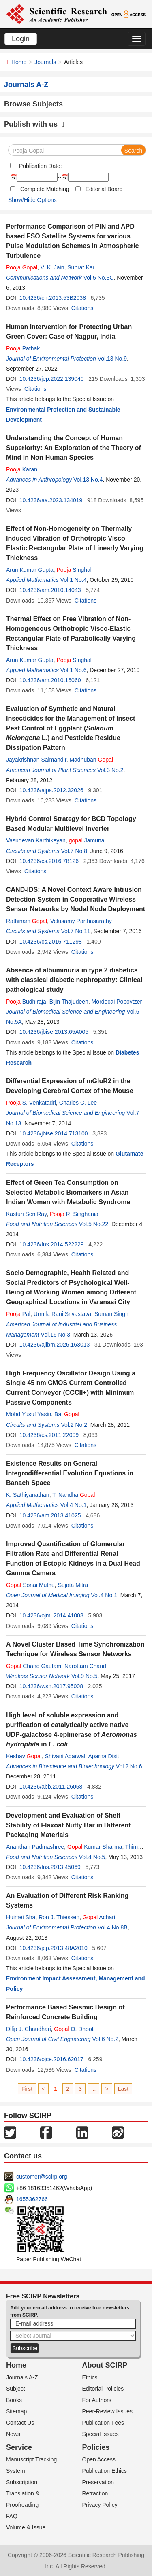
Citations (82, 308)
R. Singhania (74, 1214)
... (93, 2089)
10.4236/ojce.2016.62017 (51, 2059)
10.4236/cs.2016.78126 (49, 861)
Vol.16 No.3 (55, 1334)
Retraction (95, 2493)
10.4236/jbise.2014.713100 (53, 1133)
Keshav (24, 1756)
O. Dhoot (73, 2029)
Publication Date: (39, 166)
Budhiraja (26, 1001)
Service (19, 2447)
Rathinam (26, 921)
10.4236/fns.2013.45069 (50, 1867)
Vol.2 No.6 (129, 1766)
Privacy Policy (100, 2505)
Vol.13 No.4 (88, 479)
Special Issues (100, 2434)
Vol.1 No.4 (73, 580)
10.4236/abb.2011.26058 (51, 1786)
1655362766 (32, 2199)
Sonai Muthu (30, 1585)
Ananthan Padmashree (35, 1847)
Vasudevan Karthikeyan (36, 840)
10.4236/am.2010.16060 (50, 680)
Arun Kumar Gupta (30, 570)
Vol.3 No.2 (110, 770)
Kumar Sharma (94, 1847)
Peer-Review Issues (107, 2411)
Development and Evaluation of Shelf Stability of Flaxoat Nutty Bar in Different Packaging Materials (68, 1825)
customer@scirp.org (41, 2176)
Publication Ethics (104, 2471)
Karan (21, 469)
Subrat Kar (80, 267)
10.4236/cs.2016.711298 (50, 941)
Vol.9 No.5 (84, 1676)
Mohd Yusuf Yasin (28, 1414)
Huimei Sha (20, 1917)
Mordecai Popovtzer (117, 1001)
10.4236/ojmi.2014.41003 (51, 1615)
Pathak (23, 348)
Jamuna (87, 840)
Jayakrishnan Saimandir (36, 759)
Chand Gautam (33, 1666)
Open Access (99, 2459)
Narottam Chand (85, 1666)
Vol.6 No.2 (105, 2039)
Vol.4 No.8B (113, 1927)
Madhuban (91, 759)
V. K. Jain (52, 267)
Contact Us (20, 2422)
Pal (18, 1314)
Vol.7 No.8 (74, 851)
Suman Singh (111, 1314)
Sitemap (16, 2411)
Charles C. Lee (78, 1102)
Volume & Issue (25, 2527)
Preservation (98, 2482)
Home (18, 62)
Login (21, 39)
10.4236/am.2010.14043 (50, 590)
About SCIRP (105, 2365)
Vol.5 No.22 (93, 1224)
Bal (66, 1414)
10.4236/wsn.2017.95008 (51, 1686)
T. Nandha (73, 1495)
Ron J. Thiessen (59, 1917)
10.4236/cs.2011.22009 (49, 1435)
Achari (99, 1917)
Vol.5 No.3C (98, 277)
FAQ (11, 2516)
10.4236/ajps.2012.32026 (51, 790)
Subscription (21, 2482)
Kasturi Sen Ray (26, 1214)
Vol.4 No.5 (92, 1857)
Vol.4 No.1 (73, 1505)
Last (123, 2089)
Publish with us (34, 124)
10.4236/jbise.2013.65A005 (53, 1032)
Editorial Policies (103, 2388)
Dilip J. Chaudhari (28, 2029)
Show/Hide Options (32, 200)
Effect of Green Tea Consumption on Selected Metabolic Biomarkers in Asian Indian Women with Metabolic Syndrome (68, 1192)
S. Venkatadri (31, 1102)
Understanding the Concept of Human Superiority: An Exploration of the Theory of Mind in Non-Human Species (73, 448)
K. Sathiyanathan (27, 1495)
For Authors (96, 2400)
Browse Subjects (37, 104)
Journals (45, 62)
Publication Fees (103, 2422)
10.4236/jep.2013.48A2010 (53, 1948)
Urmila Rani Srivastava (62, 1314)
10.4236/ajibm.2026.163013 (54, 1344)
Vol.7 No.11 (75, 931)
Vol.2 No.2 (74, 1425)
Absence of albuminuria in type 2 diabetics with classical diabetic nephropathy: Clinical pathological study (74, 980)
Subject (15, 2388)
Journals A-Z (22, 2377)
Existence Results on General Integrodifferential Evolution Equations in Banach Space (69, 1473)
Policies (96, 2447)
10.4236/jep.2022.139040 (51, 379)
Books (14, 2400)
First (26, 2089)
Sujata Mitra (73, 1585)
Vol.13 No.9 (112, 358)
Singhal (74, 570)
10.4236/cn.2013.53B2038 (52, 298)
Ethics (90, 2377)
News (13, 2434)
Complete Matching (44, 189)
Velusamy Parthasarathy (81, 921)
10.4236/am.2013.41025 (50, 1515)
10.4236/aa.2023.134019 (51, 500)
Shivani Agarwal (65, 1756)
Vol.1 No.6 (73, 670)
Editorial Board (104, 189)
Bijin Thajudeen (68, 1001)
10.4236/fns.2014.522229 (51, 1244)
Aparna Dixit (103, 1756)
